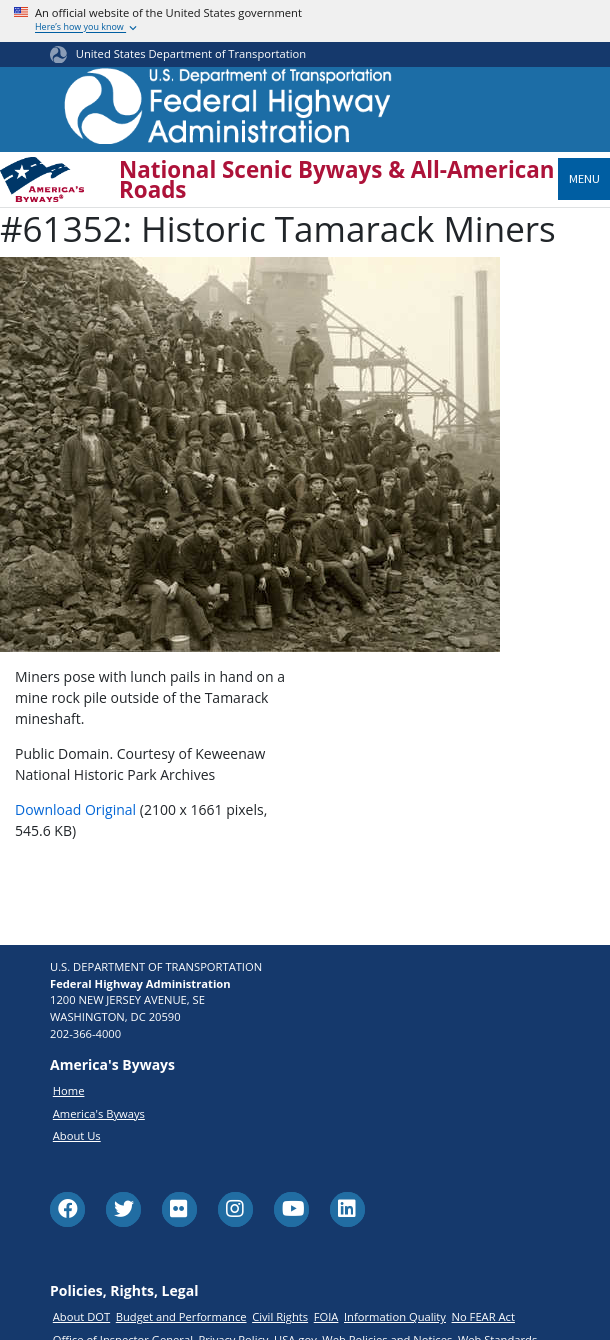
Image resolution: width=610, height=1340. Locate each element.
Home (69, 1090)
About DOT (81, 1316)
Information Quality (395, 1316)
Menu (584, 178)
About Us (77, 1135)
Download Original (75, 809)
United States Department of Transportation (191, 53)
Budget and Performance (181, 1316)
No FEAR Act (483, 1316)
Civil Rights (280, 1316)
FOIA (326, 1316)
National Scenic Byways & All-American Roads (336, 180)
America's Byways (99, 1113)
